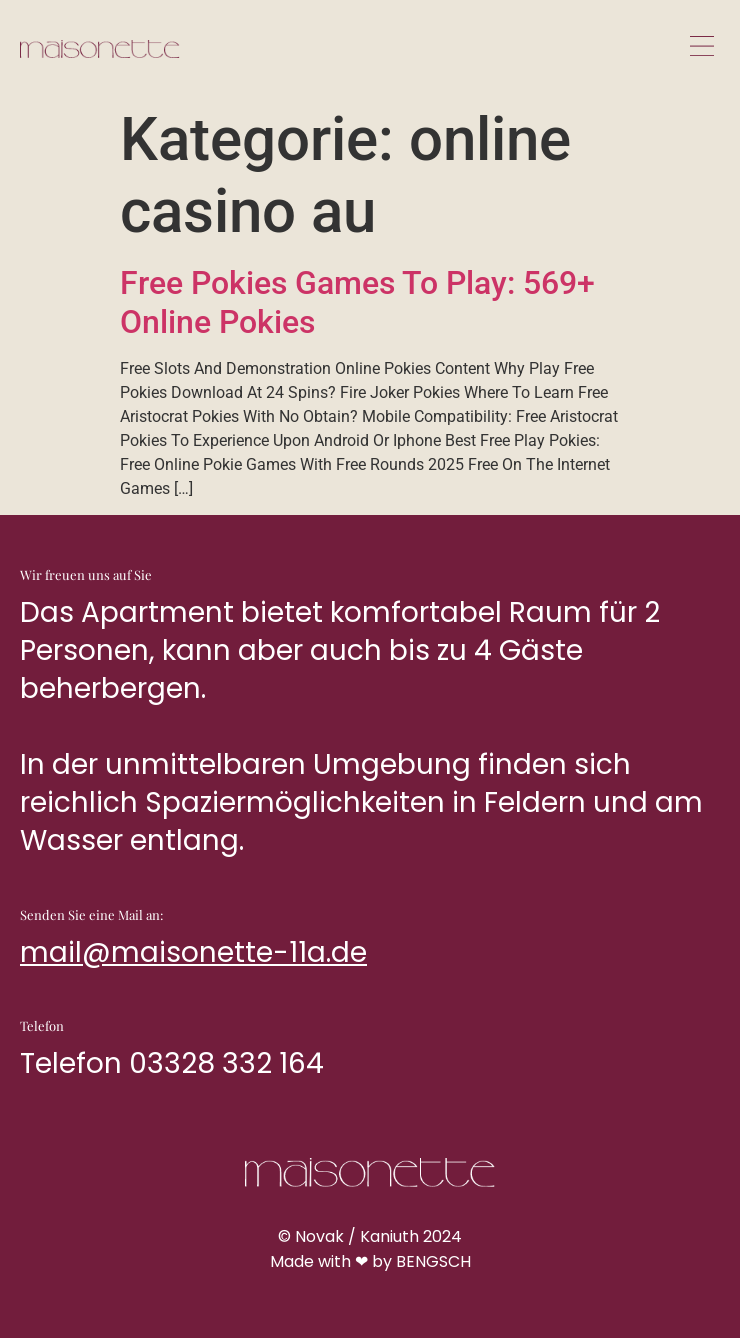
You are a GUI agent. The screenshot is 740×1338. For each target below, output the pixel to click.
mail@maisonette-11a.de (193, 952)
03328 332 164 (226, 1063)
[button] (702, 48)
